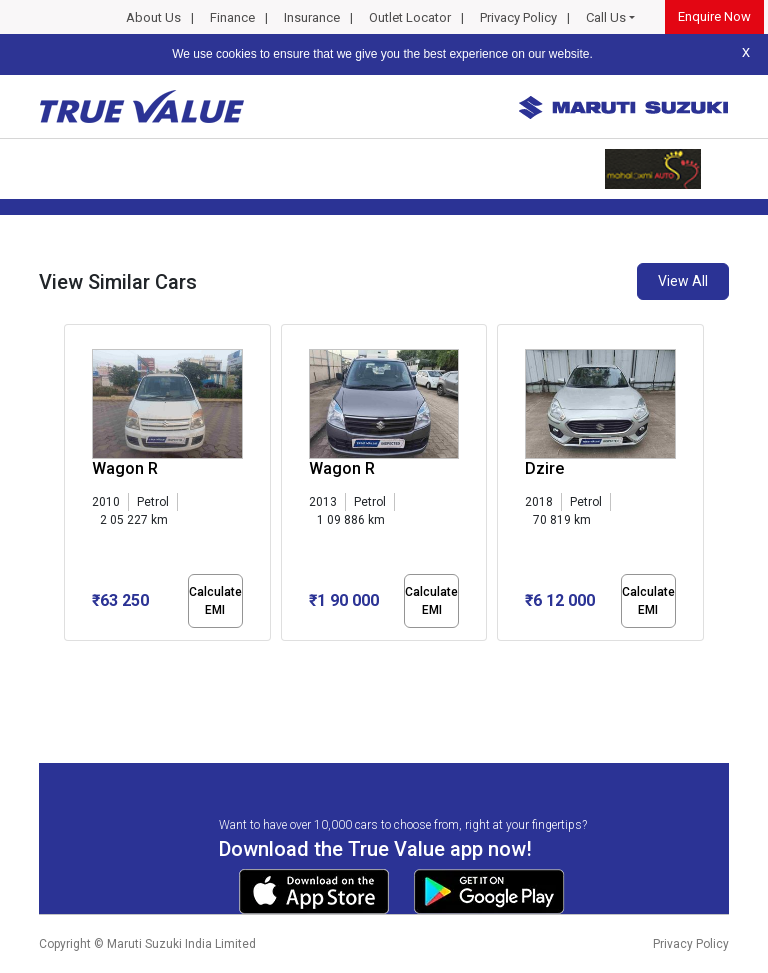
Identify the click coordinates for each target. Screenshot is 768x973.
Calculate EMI (215, 601)
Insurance (312, 17)
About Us (153, 17)
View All (683, 281)
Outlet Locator (410, 17)
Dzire (544, 468)
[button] (70, 658)
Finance (232, 17)
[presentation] (74, 486)
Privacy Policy (518, 17)
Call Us (606, 17)
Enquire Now (714, 16)
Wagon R (125, 468)
